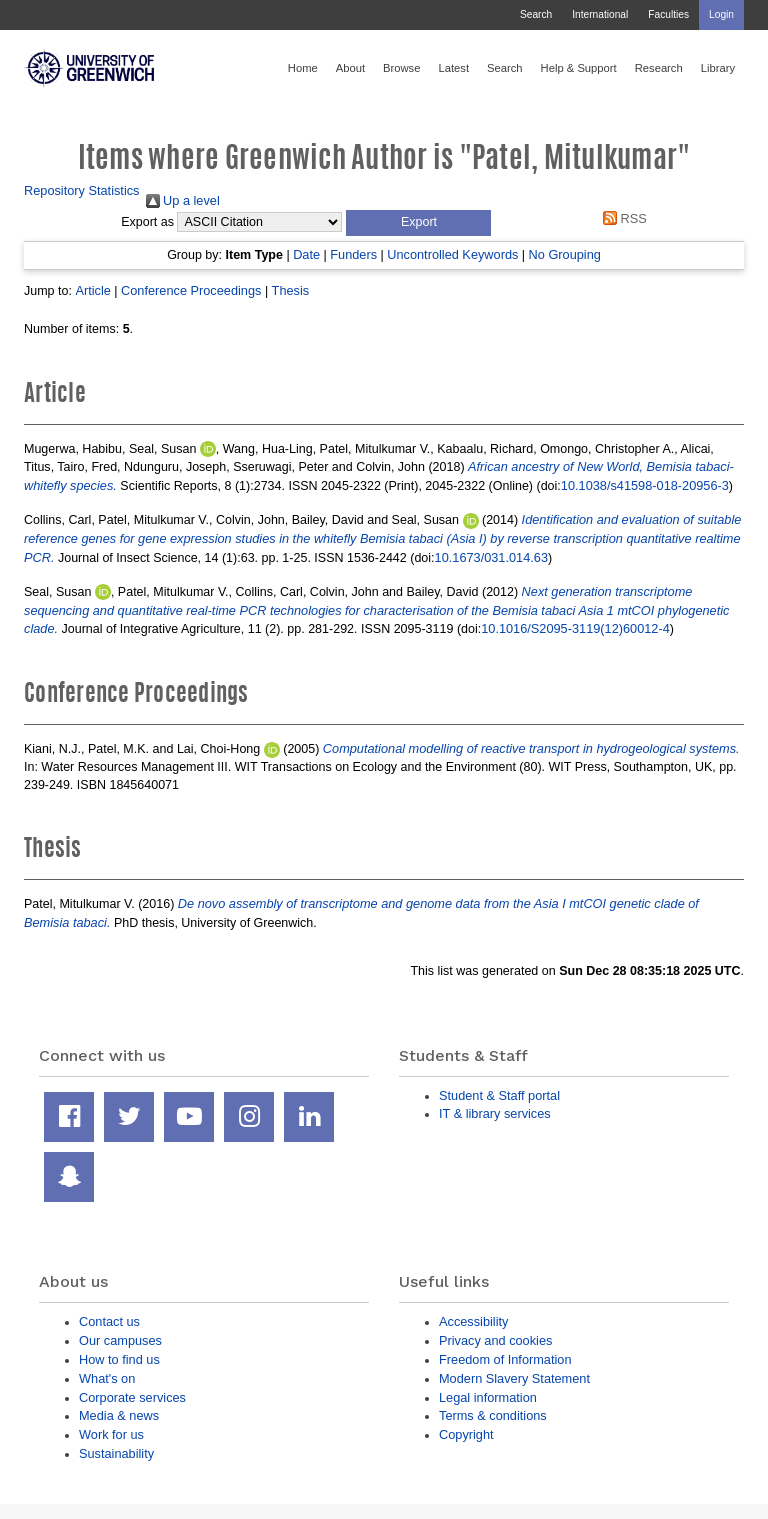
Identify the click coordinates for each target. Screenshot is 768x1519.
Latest (453, 68)
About (350, 68)
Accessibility (473, 1321)
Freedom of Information (505, 1359)
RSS (622, 218)
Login (721, 14)
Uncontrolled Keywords (452, 254)
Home (303, 68)
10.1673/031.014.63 (491, 557)
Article (92, 290)
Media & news (119, 1415)
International (600, 14)
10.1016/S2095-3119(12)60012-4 (575, 628)
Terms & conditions (493, 1415)
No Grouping (565, 254)
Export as (147, 222)
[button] (418, 223)
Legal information (488, 1397)
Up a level (183, 200)
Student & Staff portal (499, 1095)
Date (306, 254)
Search (536, 14)
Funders (353, 254)
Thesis (291, 290)
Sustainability (116, 1453)
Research (659, 68)
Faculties (668, 14)
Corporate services (132, 1397)
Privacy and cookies (495, 1340)
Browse (401, 68)
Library (718, 68)
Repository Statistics (82, 190)
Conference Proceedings (191, 290)
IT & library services (495, 1113)
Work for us (111, 1434)
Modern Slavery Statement (514, 1378)
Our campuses (120, 1340)
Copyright (466, 1434)
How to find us (119, 1359)
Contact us (109, 1321)
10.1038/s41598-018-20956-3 (645, 485)
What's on (107, 1378)
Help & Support (579, 68)
